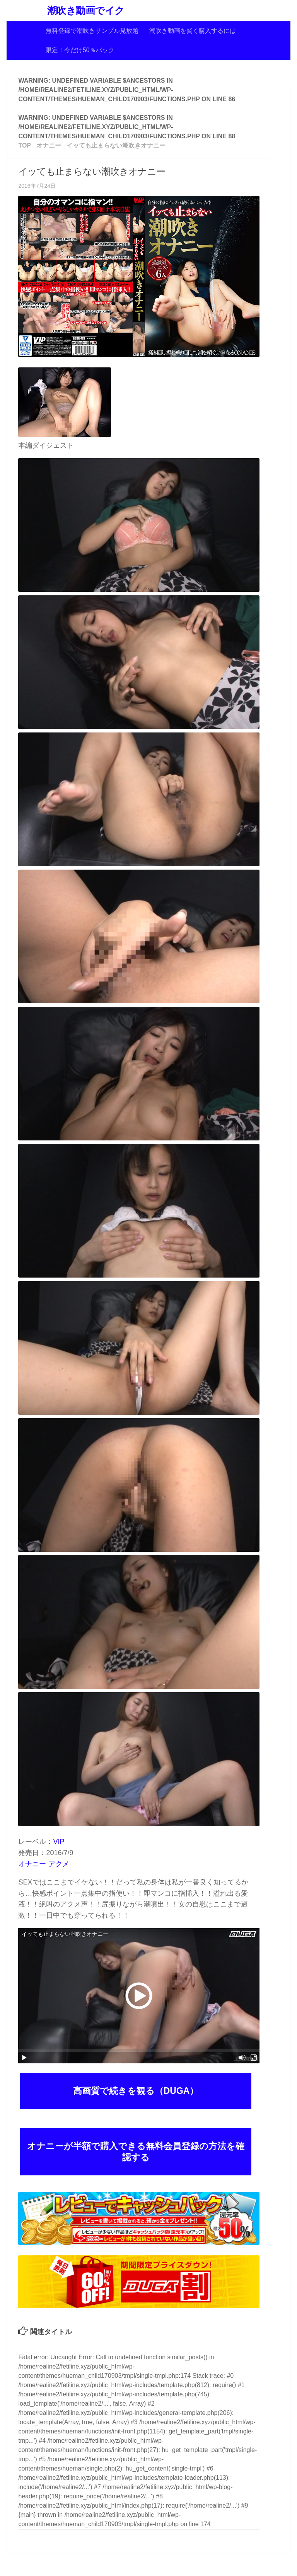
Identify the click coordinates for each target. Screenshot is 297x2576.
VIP (58, 1842)
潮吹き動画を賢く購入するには (192, 30)
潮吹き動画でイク (86, 10)
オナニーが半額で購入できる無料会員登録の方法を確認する (135, 2151)
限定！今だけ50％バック (80, 50)
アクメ (58, 1864)
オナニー (32, 1864)
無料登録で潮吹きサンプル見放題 (92, 30)
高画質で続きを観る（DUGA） (136, 2091)
